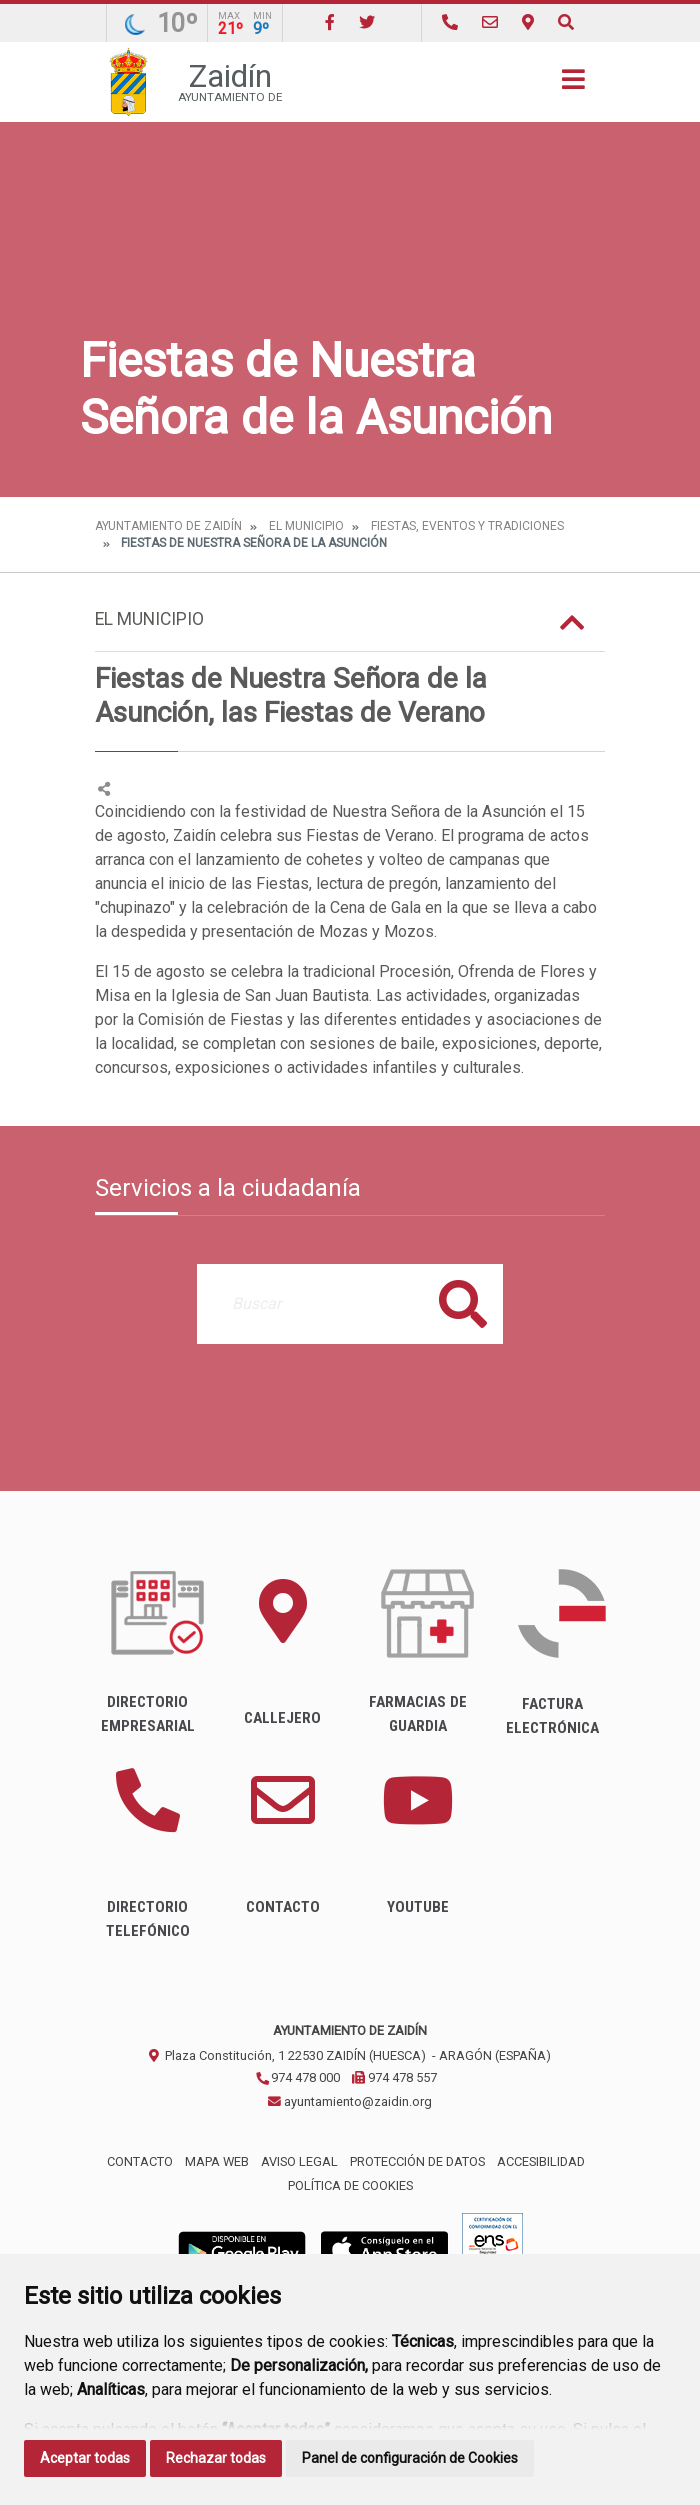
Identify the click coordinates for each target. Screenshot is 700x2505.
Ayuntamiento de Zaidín (168, 526)
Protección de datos (417, 2161)
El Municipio (306, 526)
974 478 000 (297, 2077)
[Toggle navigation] (573, 85)
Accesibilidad (541, 2161)
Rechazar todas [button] (216, 2458)
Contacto (140, 2161)
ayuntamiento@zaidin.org (350, 2101)
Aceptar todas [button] (85, 2458)
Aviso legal (299, 2161)
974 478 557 (394, 2077)
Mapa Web (217, 2161)
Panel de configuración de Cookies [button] (410, 2458)
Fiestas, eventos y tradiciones (467, 526)
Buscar (463, 1303)
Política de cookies (350, 2185)
